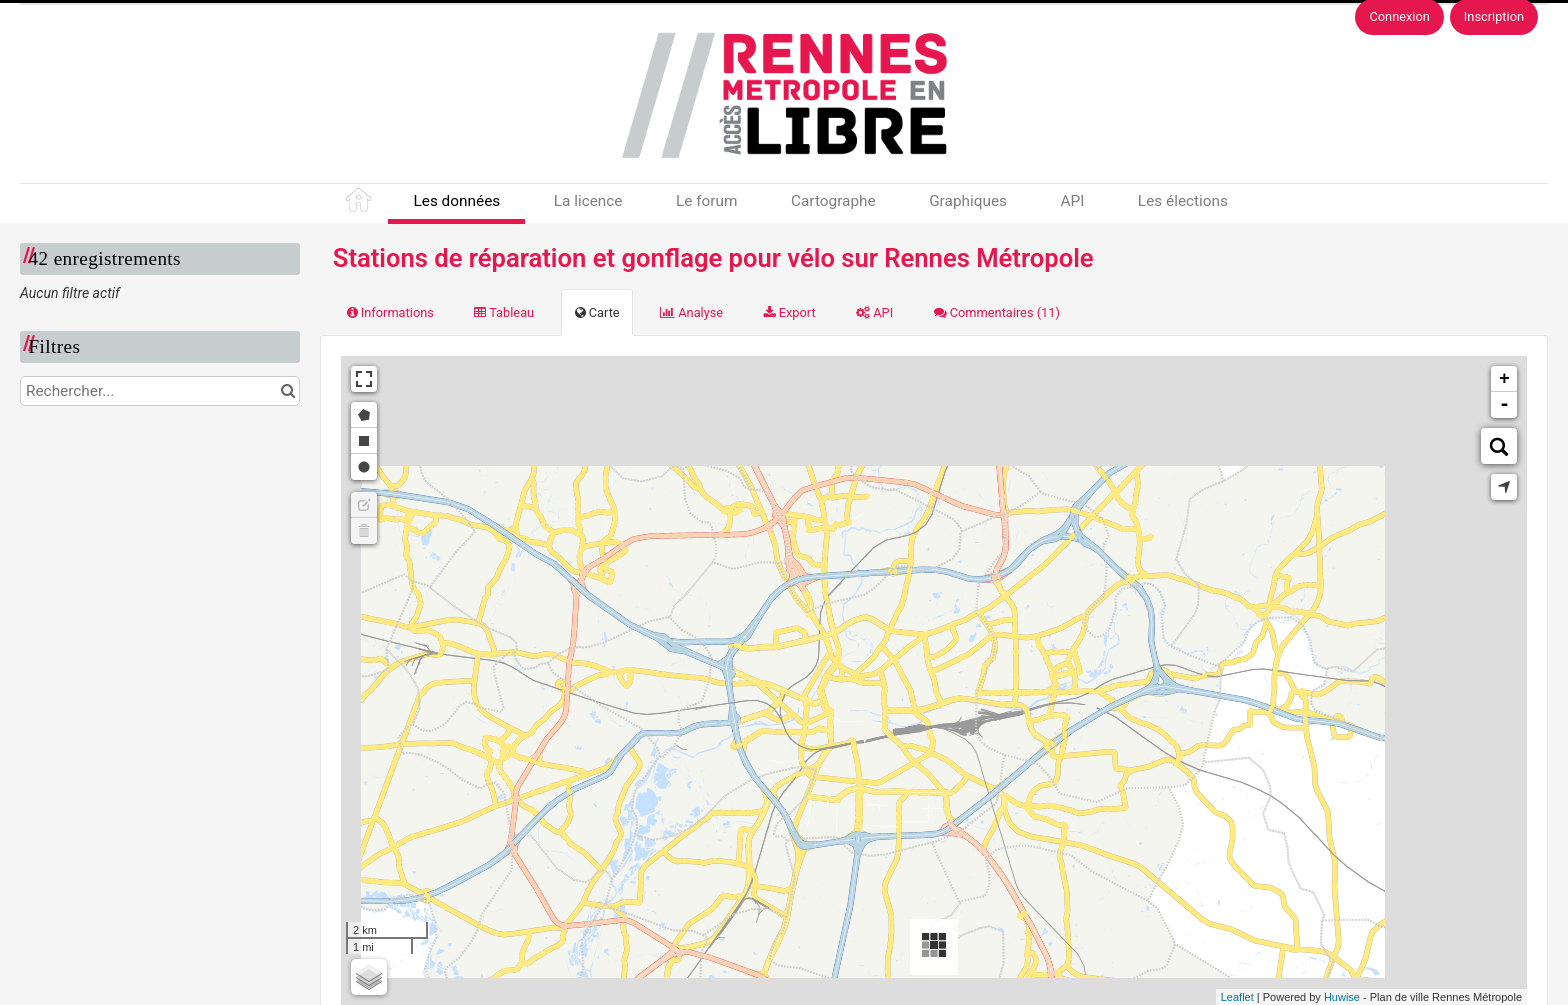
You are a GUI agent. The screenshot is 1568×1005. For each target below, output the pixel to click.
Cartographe (833, 201)
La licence (588, 201)
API (1072, 201)
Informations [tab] (390, 312)
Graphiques (968, 201)
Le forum (706, 201)
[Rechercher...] (160, 391)
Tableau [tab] (504, 312)
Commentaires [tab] (997, 312)
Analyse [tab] (691, 312)
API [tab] (874, 312)
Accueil (360, 204)
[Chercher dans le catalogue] (287, 391)
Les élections (1183, 201)
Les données (456, 201)
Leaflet (1237, 997)
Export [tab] (790, 312)
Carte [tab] (597, 312)
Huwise (1342, 997)
